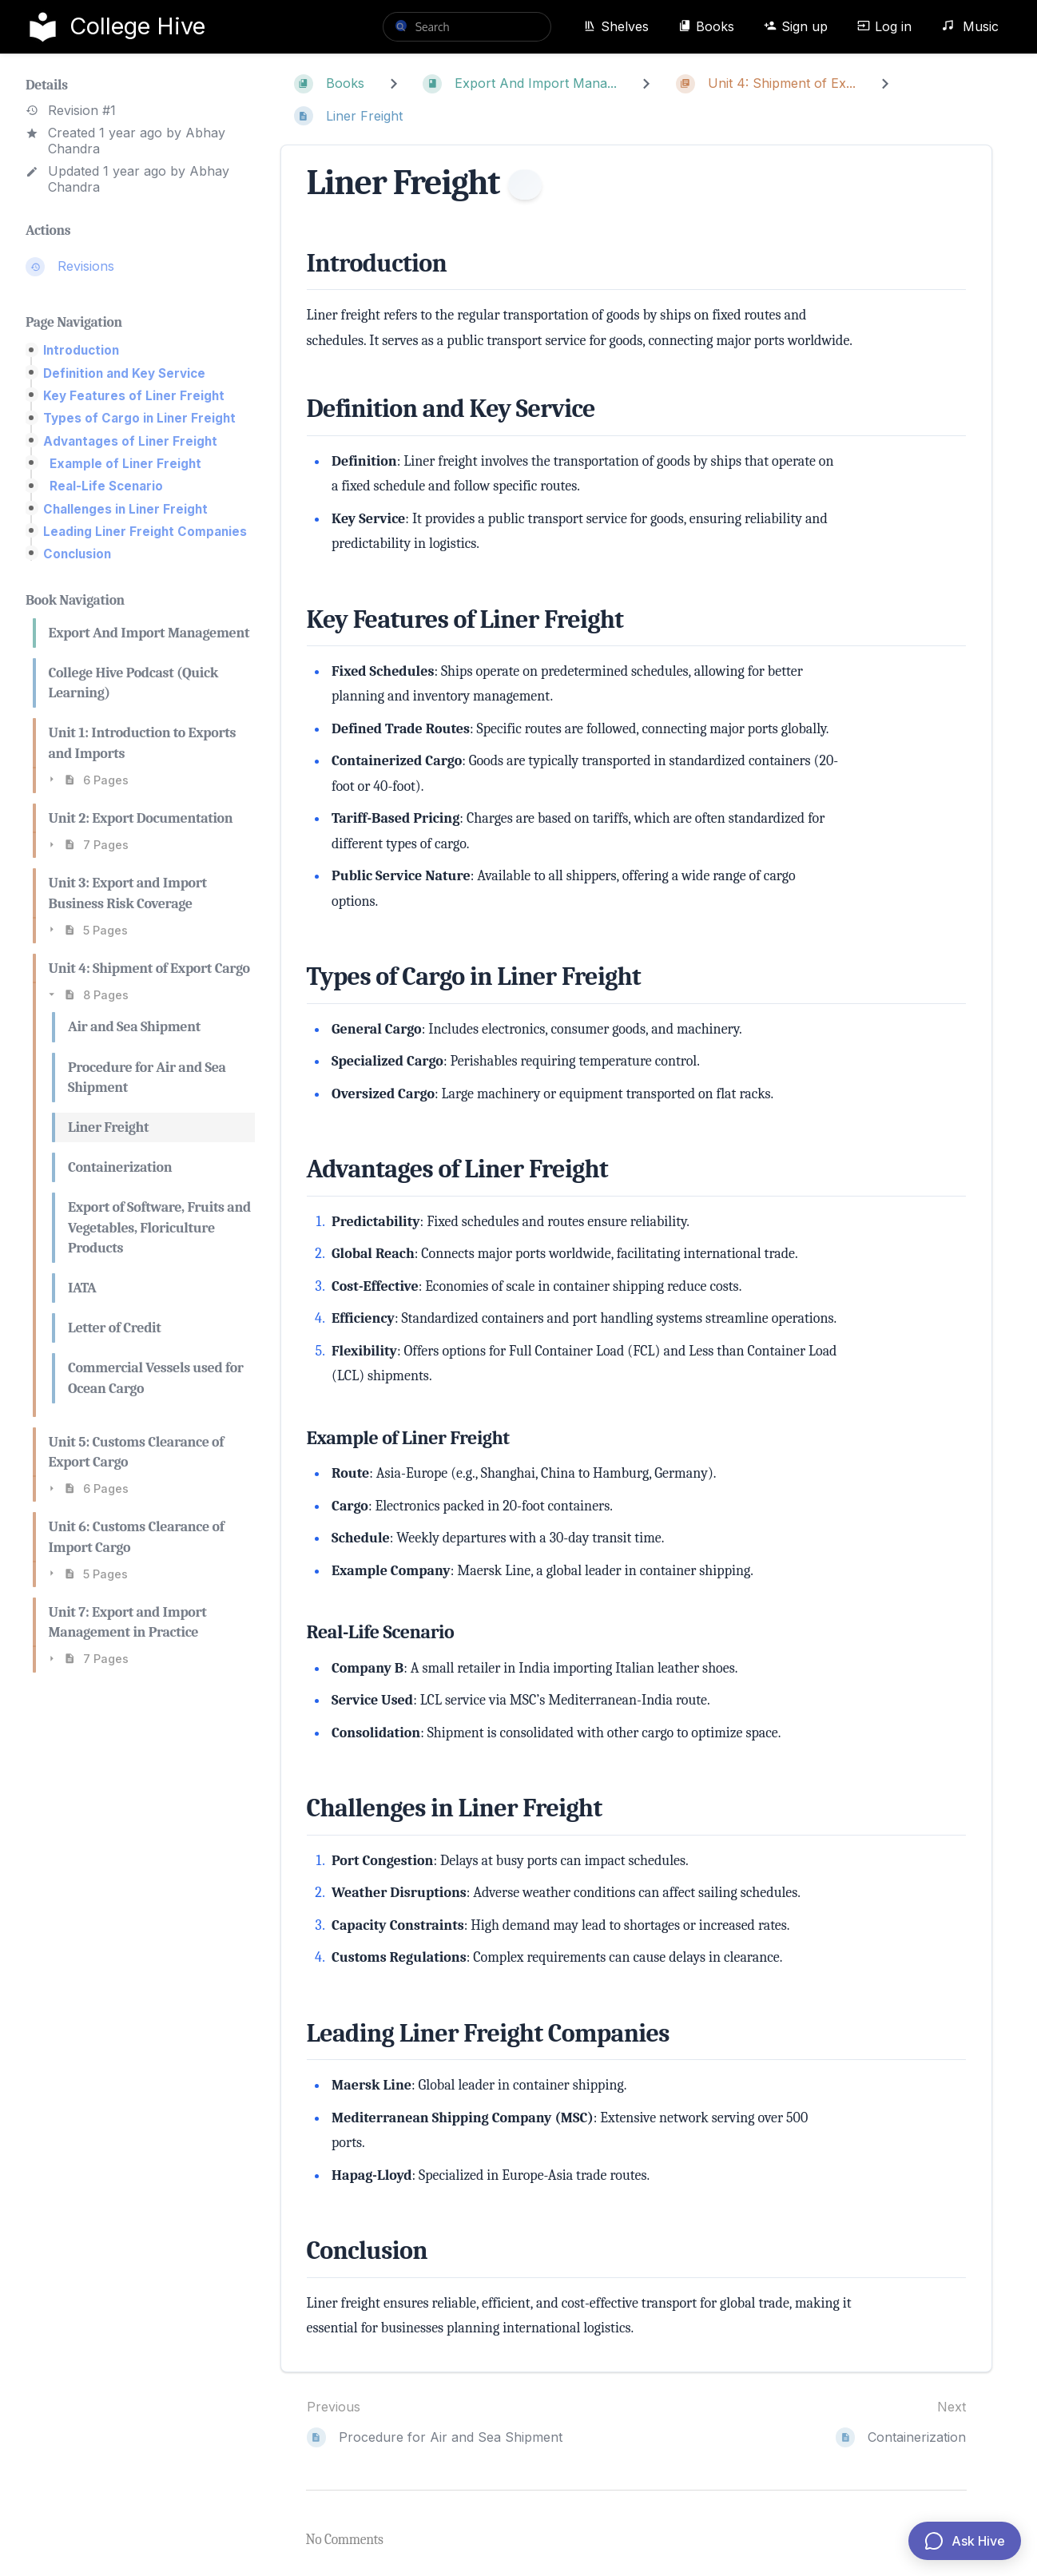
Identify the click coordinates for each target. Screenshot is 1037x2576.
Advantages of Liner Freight (130, 441)
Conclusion (77, 554)
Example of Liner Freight (125, 463)
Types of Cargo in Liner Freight (139, 418)
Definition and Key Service (124, 373)
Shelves (616, 26)
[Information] (525, 185)
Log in (884, 26)
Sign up (796, 26)
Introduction (81, 350)
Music (970, 26)
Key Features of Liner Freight (133, 395)
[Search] (401, 25)
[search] (467, 27)
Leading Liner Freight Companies (145, 531)
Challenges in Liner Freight (125, 509)
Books (706, 26)
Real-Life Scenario (106, 486)
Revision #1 (71, 110)
